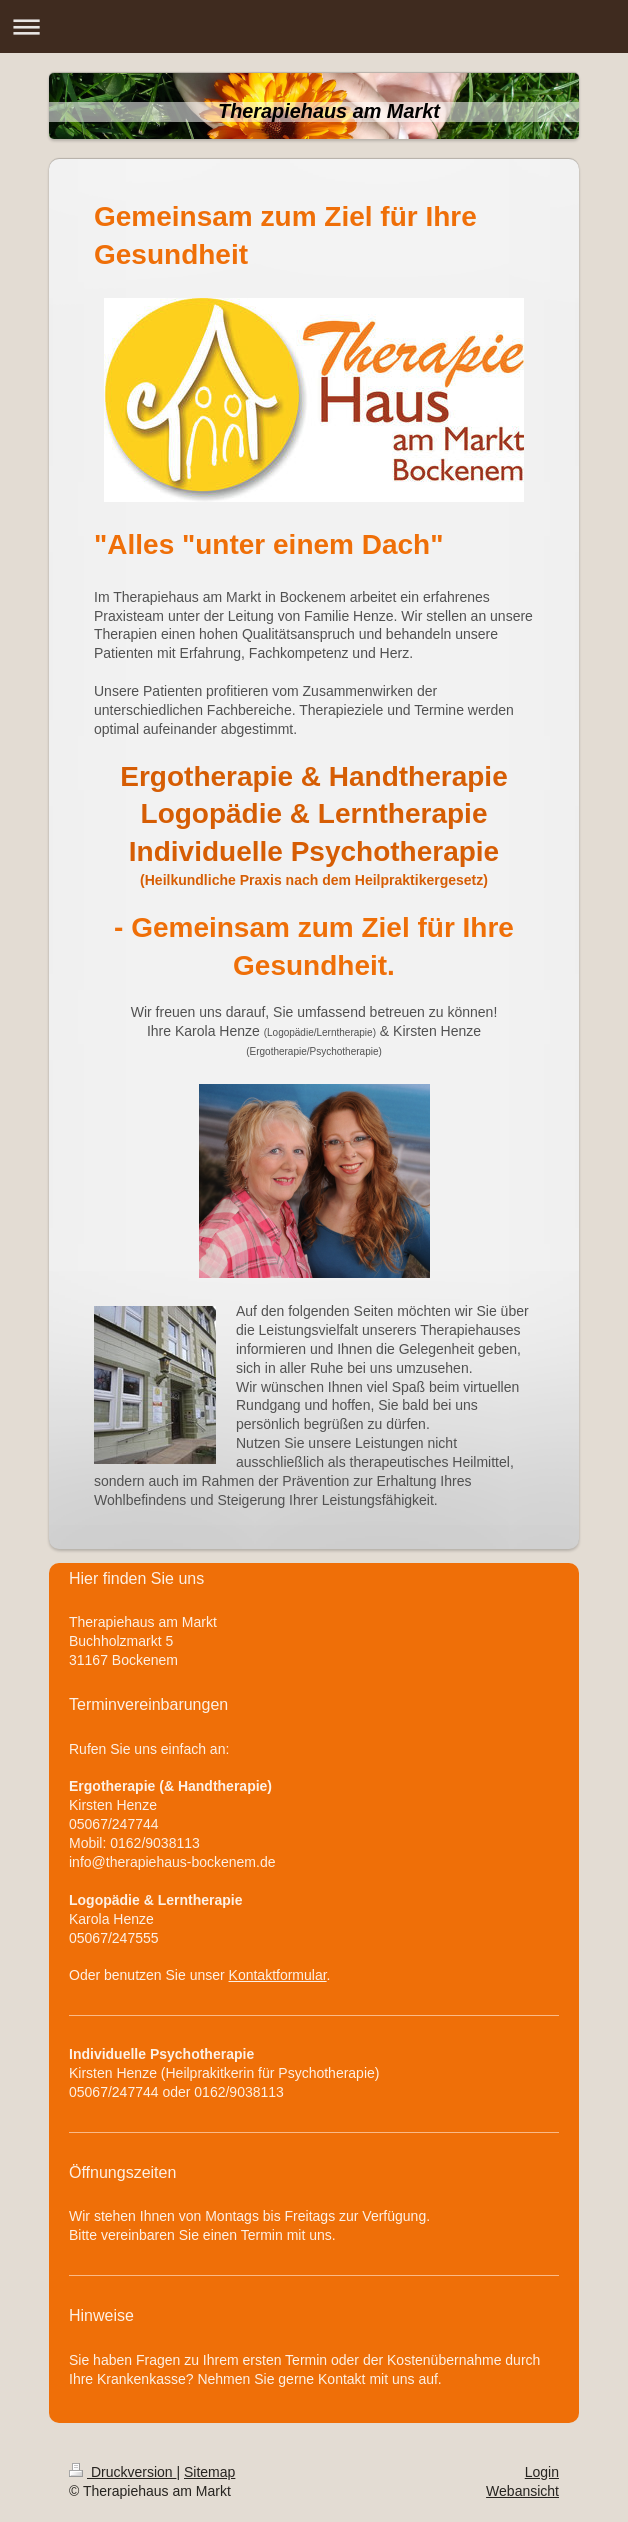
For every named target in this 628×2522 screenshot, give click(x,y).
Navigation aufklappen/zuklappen (314, 26)
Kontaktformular (278, 1975)
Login (542, 2472)
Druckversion (122, 2472)
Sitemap (209, 2472)
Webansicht (522, 2491)
